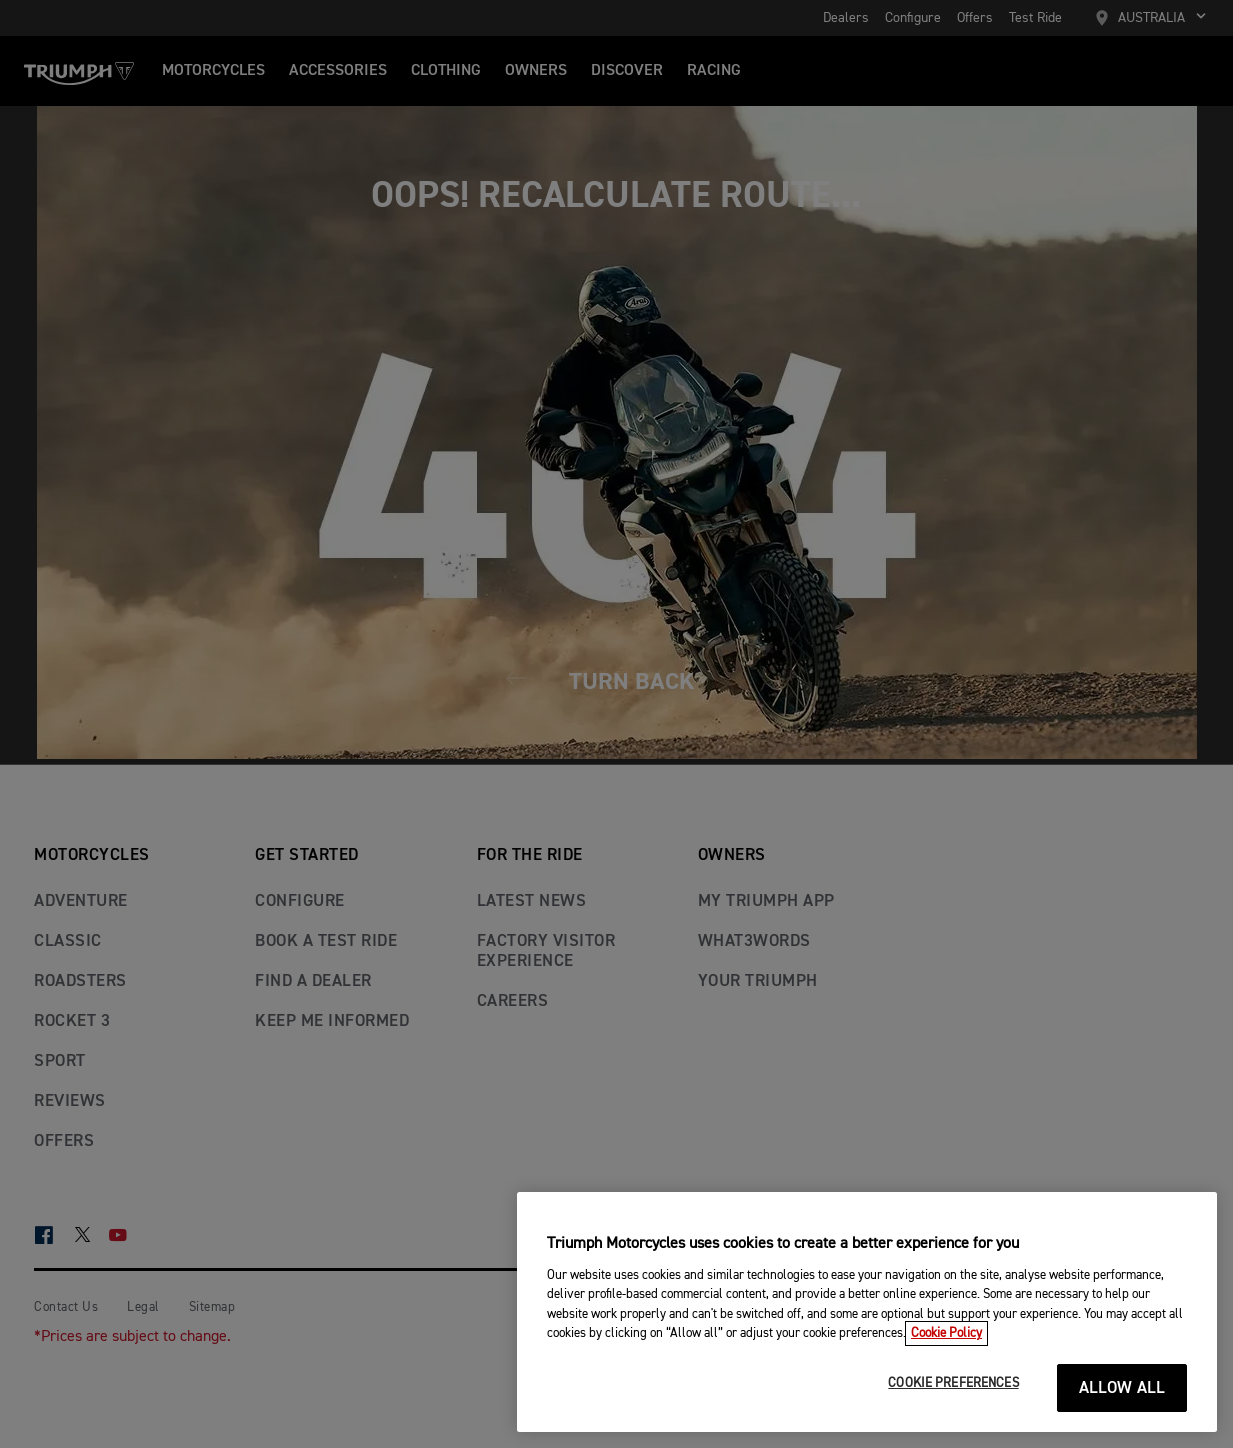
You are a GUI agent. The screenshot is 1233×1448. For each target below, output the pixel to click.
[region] (867, 1312)
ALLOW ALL (1122, 1388)
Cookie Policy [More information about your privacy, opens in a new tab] (946, 1333)
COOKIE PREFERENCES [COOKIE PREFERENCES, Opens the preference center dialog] (953, 1383)
